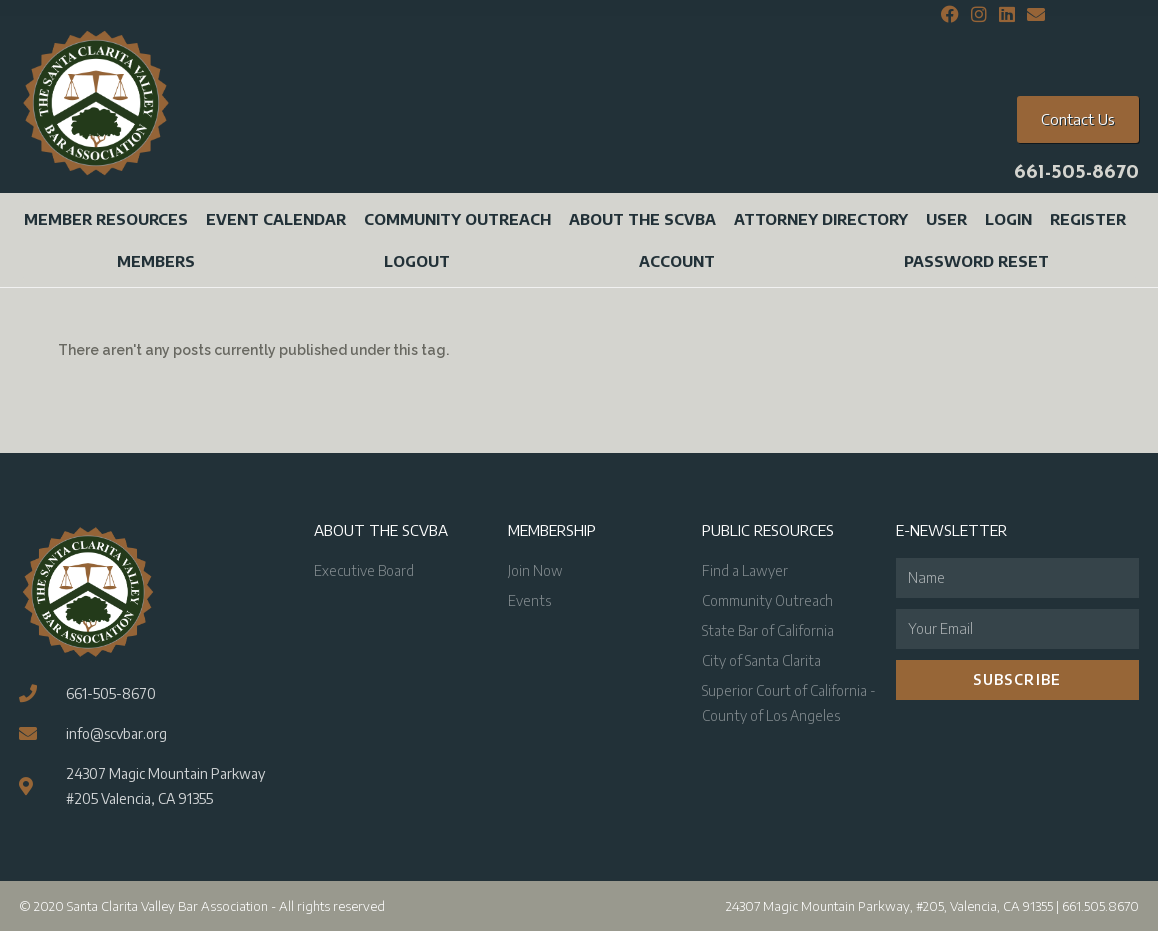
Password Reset (976, 261)
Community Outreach (457, 219)
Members (156, 261)
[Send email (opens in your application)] (1033, 15)
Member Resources (106, 219)
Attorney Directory (821, 219)
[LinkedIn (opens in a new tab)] (1007, 15)
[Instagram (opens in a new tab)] (979, 15)
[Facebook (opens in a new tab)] (950, 15)
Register (1088, 219)
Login (1008, 219)
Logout (417, 261)
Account (677, 261)
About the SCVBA (642, 219)
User (946, 219)
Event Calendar (276, 219)
